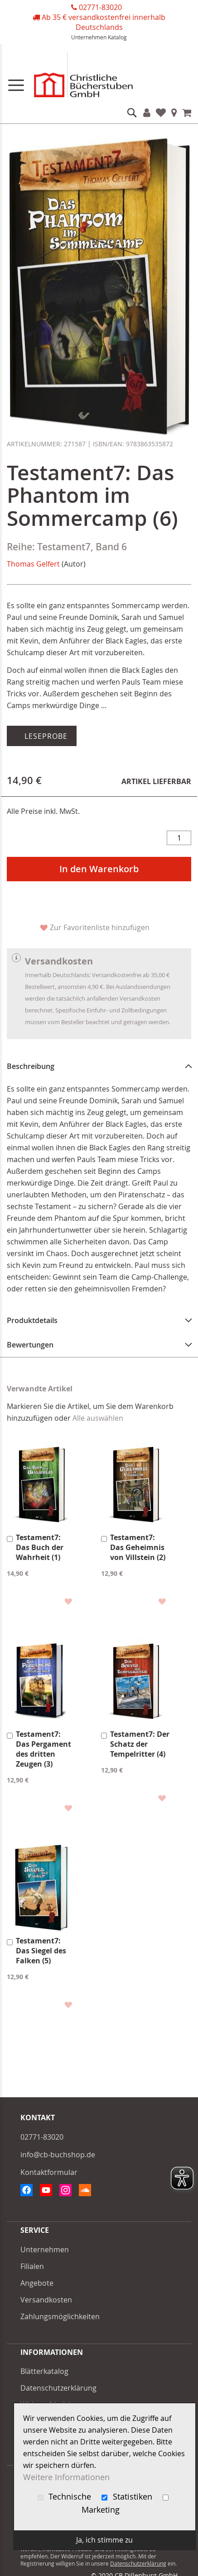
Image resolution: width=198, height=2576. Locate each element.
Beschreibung (30, 1066)
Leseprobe (45, 736)
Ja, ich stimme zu (104, 2540)
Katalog (117, 37)
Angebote (36, 2283)
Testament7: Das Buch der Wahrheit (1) (39, 1547)
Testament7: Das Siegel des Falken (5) (41, 1951)
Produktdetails (32, 1320)
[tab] (99, 1066)
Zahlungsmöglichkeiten (60, 2316)
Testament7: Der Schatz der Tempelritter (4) (139, 1744)
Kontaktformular (48, 2172)
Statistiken (128, 2496)
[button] (68, 1601)
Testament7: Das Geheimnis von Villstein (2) (137, 1547)
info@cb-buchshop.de (57, 2155)
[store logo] (99, 76)
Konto (147, 113)
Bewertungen (30, 1345)
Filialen (174, 113)
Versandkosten (46, 2300)
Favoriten (160, 113)
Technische (66, 2496)
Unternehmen (88, 37)
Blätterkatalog (44, 2371)
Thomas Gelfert (33, 564)
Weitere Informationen (66, 2477)
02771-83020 (100, 7)
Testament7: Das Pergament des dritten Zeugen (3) (43, 1749)
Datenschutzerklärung (58, 2388)
